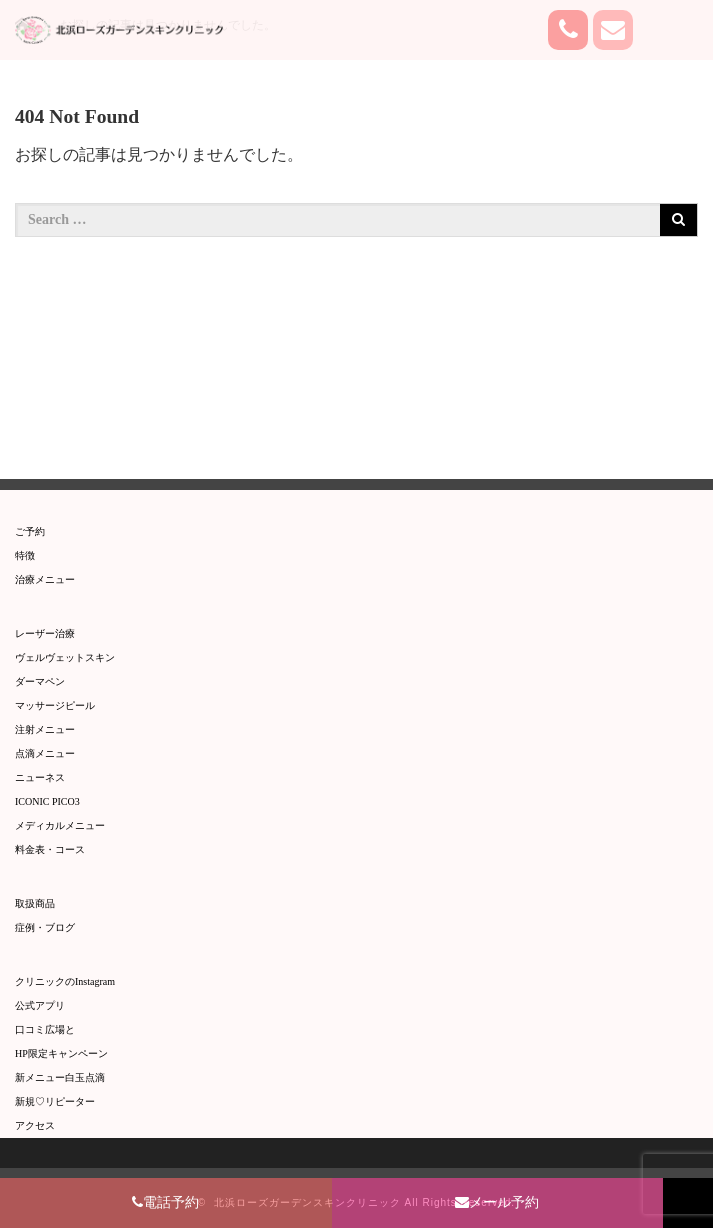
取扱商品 (35, 903)
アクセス (35, 1125)
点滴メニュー (45, 753)
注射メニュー (45, 729)
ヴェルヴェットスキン (65, 657)
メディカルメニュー (60, 825)
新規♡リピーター (55, 1101)
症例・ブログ (45, 927)
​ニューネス (40, 777)
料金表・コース (50, 849)
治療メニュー (45, 579)
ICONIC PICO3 (47, 801)
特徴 (25, 555)
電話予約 (165, 1202)
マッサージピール (55, 705)
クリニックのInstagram (65, 981)
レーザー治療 (45, 633)
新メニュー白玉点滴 (60, 1077)
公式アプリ (40, 1005)
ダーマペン (40, 681)
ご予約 (30, 531)
